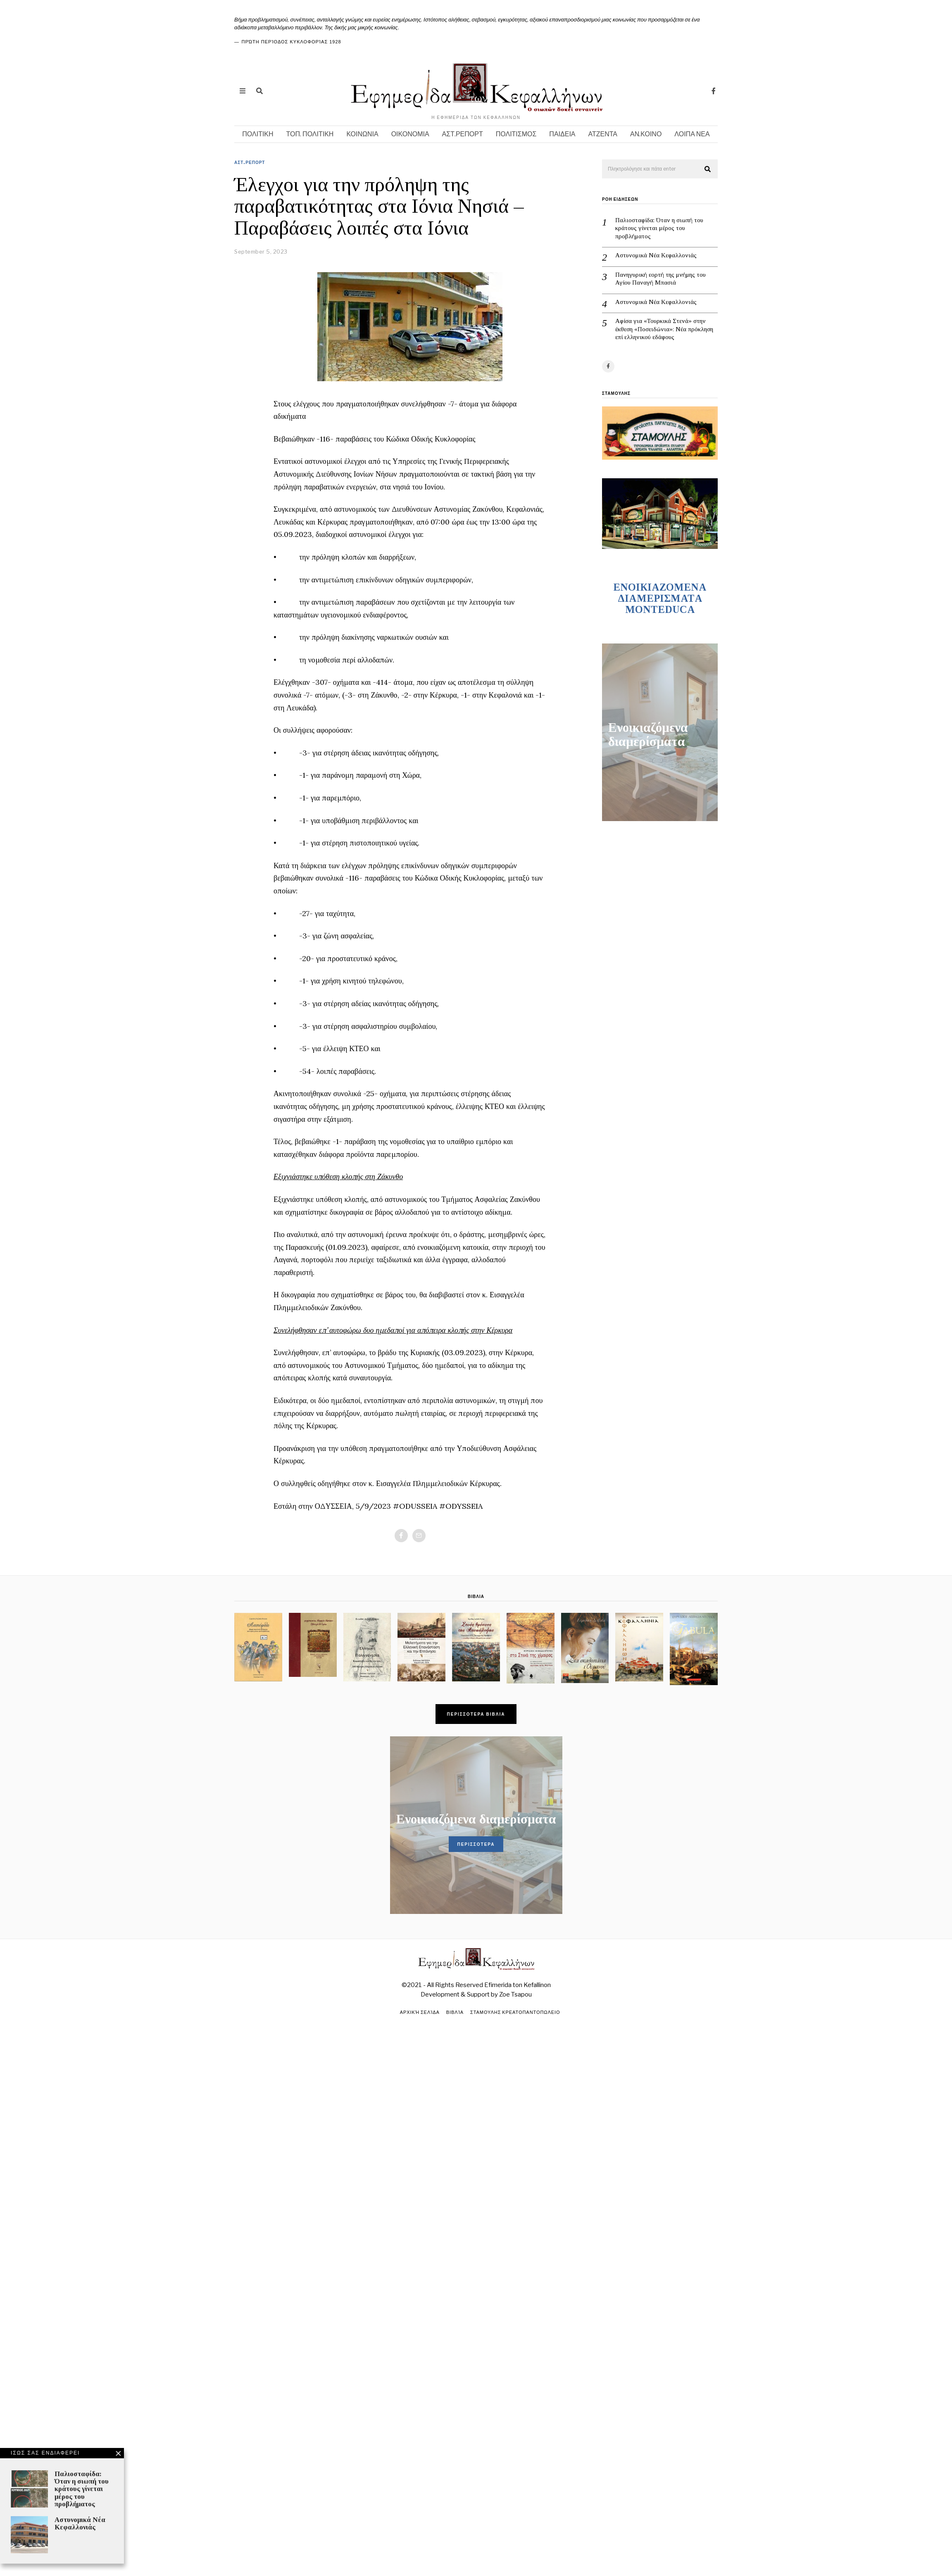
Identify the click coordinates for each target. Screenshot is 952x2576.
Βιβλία (455, 2012)
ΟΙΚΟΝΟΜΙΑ (410, 134)
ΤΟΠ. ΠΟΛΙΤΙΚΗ (310, 134)
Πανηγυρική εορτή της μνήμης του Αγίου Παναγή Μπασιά (706, 273)
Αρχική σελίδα (419, 2012)
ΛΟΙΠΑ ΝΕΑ (691, 134)
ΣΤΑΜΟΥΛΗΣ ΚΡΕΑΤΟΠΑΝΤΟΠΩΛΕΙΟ (515, 2012)
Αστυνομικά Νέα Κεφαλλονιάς (701, 249)
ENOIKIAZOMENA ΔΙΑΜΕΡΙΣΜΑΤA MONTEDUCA (660, 555)
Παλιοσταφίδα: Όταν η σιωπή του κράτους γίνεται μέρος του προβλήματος (705, 222)
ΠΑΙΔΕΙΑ (562, 134)
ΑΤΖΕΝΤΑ (603, 134)
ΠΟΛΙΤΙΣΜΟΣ (516, 134)
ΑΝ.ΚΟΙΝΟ (646, 134)
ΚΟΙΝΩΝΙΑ (362, 134)
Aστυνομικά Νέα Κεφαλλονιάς (701, 296)
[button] (708, 169)
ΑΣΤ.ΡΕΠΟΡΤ (462, 134)
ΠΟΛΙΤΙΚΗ (257, 134)
